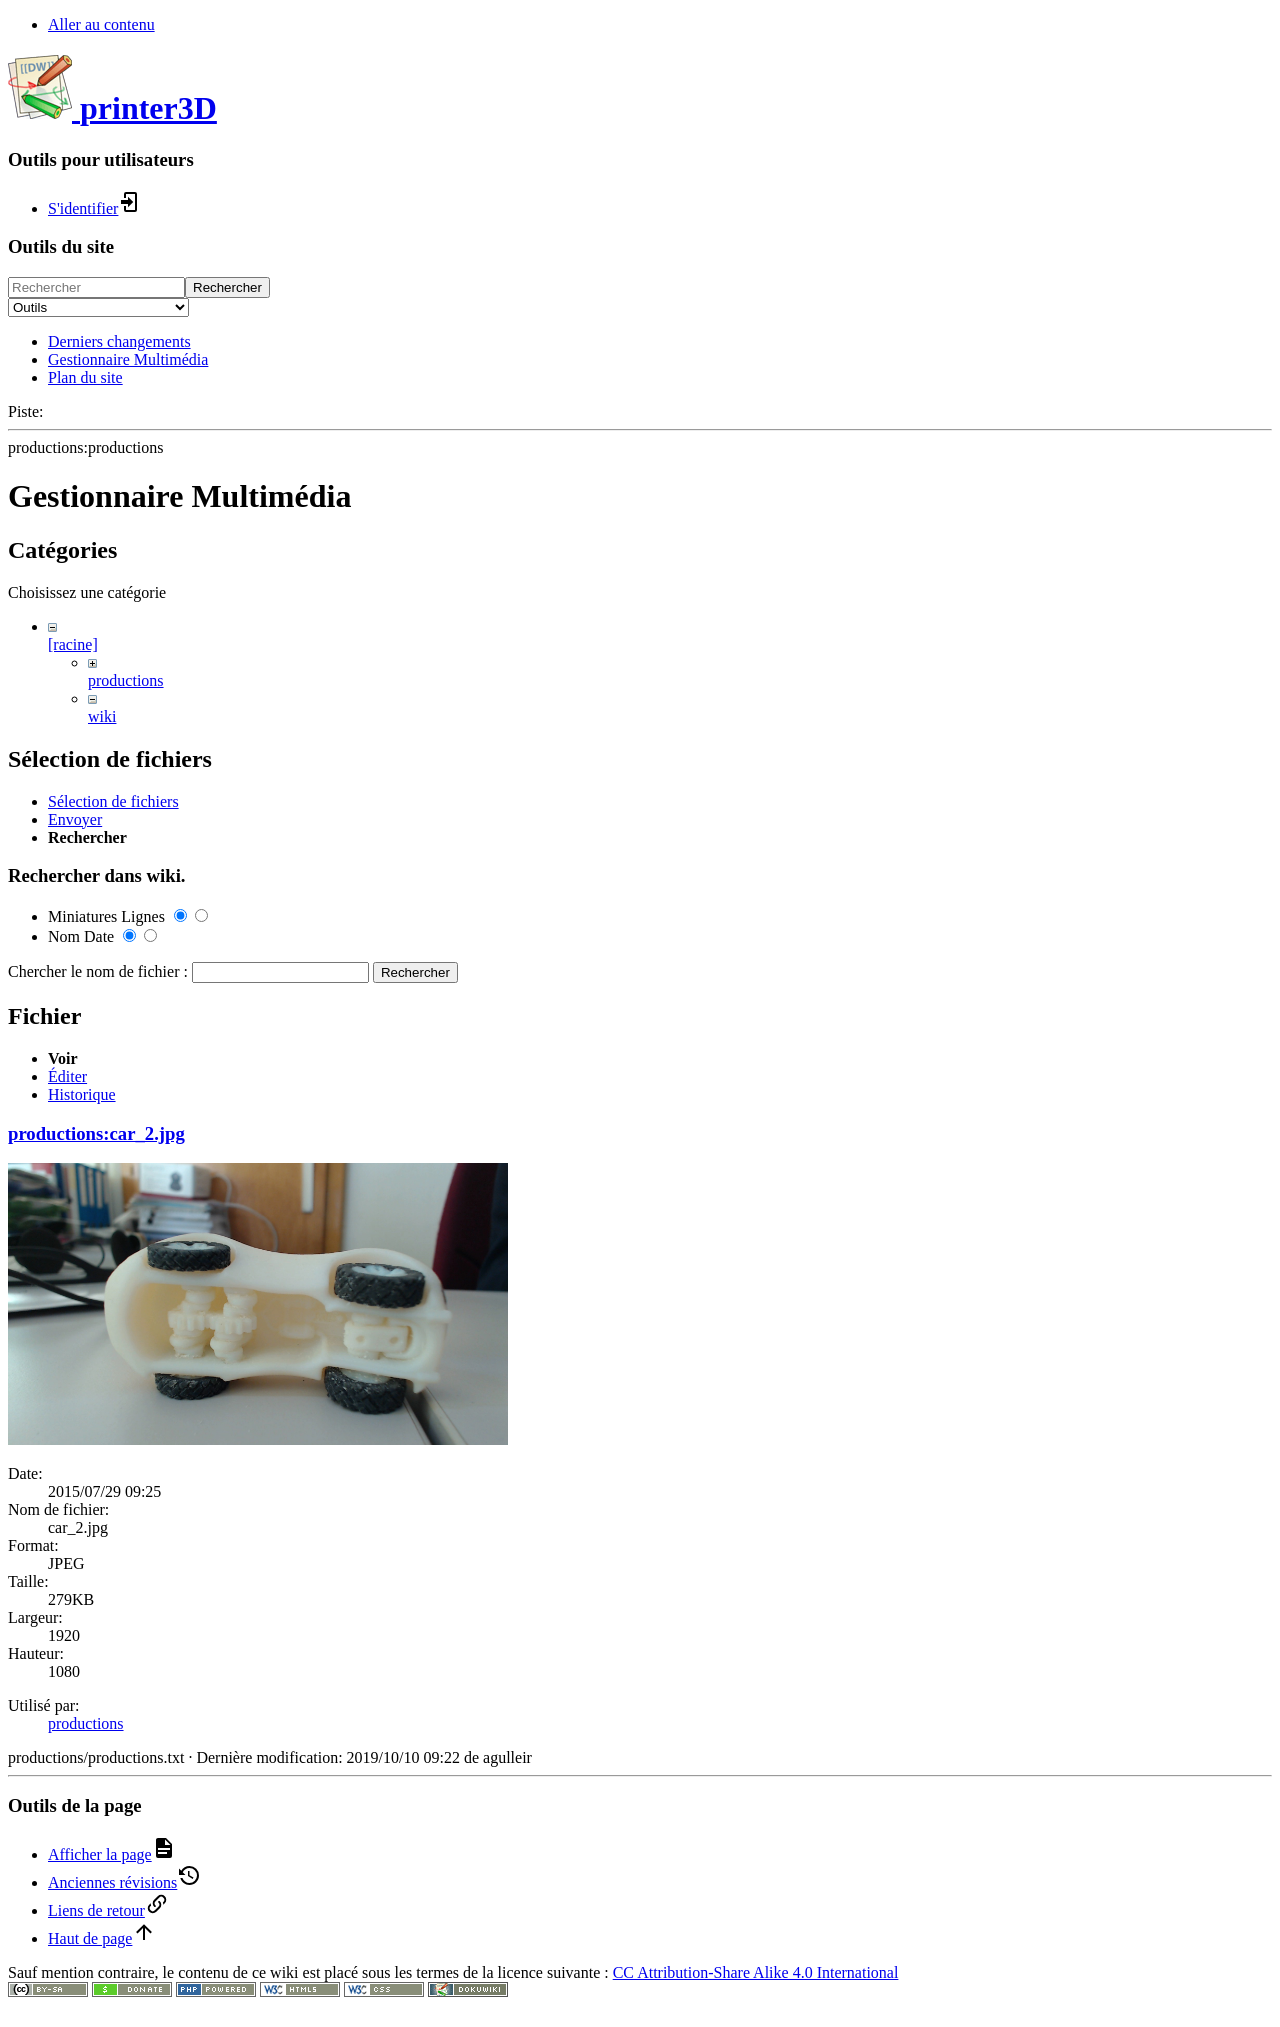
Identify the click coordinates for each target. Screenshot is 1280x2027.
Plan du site (85, 377)
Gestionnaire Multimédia (128, 359)
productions (126, 680)
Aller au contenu (101, 24)
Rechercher (227, 287)
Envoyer (75, 1304)
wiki (102, 716)
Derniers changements (119, 341)
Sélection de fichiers (113, 1286)
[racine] (73, 644)
